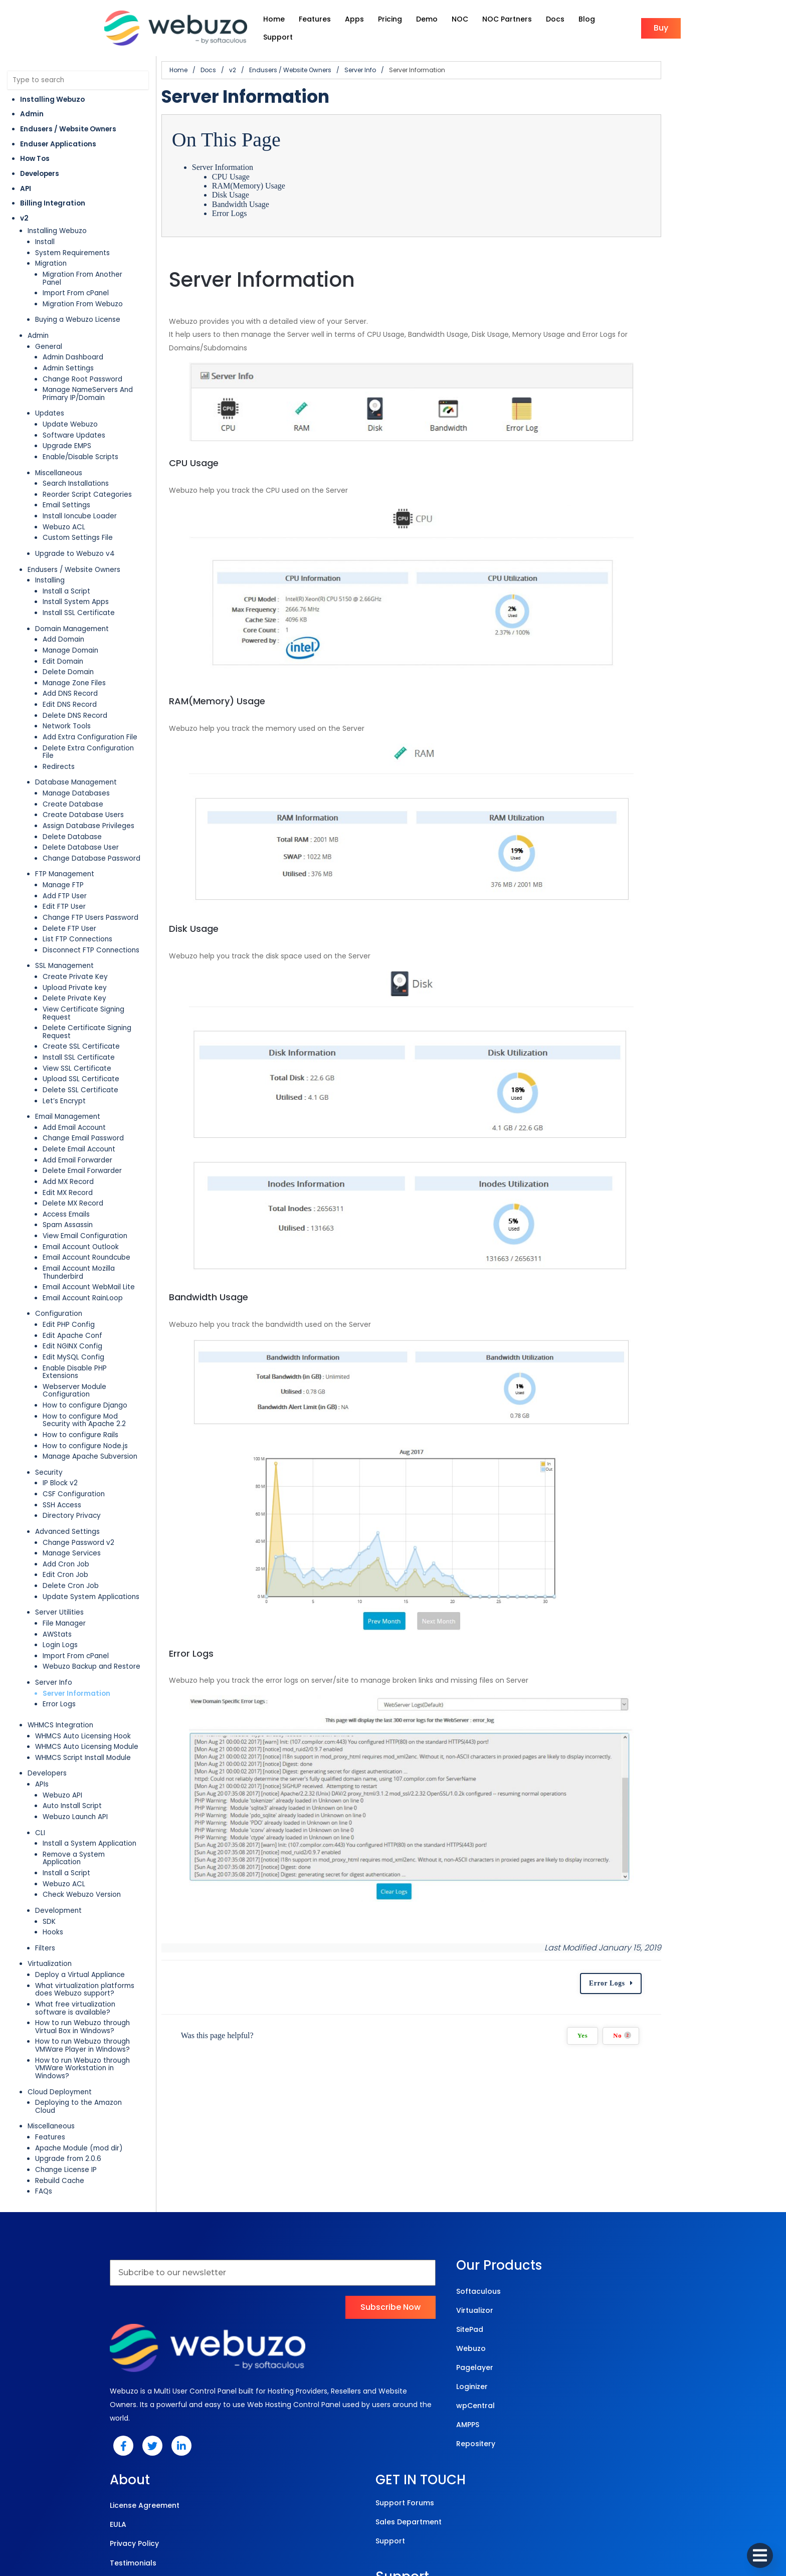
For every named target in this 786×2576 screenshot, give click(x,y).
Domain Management (72, 611)
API (25, 178)
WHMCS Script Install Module (83, 1693)
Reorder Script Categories (87, 477)
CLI (40, 1768)
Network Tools (67, 708)
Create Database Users (83, 790)
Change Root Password (82, 361)
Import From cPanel (76, 275)
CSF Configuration (74, 1429)
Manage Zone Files (74, 665)
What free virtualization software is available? (95, 1936)
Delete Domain (68, 654)
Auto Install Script (72, 1741)
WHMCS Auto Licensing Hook (83, 1671)
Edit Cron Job (65, 1510)
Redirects (59, 741)
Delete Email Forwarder (82, 1129)
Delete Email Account (79, 1108)
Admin (32, 104)
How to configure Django (85, 1340)
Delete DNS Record (75, 698)
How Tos (35, 149)
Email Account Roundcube (86, 1216)
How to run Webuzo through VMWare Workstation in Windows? (97, 1992)
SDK (49, 1849)
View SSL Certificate (77, 1027)
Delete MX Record (73, 1162)
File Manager (64, 1558)
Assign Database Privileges (88, 800)
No (742, 2214)
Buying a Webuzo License (77, 302)
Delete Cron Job (71, 1521)
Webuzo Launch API (75, 1752)
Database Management (76, 757)
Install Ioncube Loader (80, 498)
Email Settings (66, 487)
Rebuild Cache (59, 2092)
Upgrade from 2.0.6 (68, 2071)
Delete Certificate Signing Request (102, 995)
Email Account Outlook (81, 1206)
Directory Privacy (72, 1451)
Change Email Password (83, 1097)
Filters (45, 1875)
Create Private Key (75, 951)
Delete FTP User (69, 903)
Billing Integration (52, 194)
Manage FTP (63, 859)
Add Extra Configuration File (90, 719)
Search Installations (76, 466)
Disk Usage (276, 185)
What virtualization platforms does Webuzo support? (109, 1917)
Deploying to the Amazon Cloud (89, 2022)
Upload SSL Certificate (81, 1038)
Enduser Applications (58, 134)
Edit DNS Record (70, 687)
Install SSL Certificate (79, 595)
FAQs (43, 2103)
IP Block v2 (60, 1419)
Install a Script (66, 573)
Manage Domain (70, 633)
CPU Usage (277, 166)
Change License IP (66, 2081)
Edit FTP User (64, 881)
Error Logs (59, 1640)
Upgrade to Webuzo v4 (75, 536)
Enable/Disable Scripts (80, 439)
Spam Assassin (68, 1184)
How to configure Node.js (85, 1381)
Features (50, 2049)
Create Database (73, 778)
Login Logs (60, 1580)
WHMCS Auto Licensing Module (86, 1682)
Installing (50, 562)
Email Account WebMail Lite (89, 1238)
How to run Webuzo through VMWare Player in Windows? (109, 1973)
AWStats (57, 1569)
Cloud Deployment (60, 2012)
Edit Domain (63, 644)
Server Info (53, 1618)
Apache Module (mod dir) (79, 2060)
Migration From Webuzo (83, 286)
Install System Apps (76, 584)
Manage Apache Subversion (90, 1392)
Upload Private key (75, 962)
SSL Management (64, 940)
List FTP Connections (77, 914)
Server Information (76, 1629)
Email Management (67, 1075)
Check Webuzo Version (82, 1822)
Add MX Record (68, 1140)
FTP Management (64, 849)
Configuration (58, 1265)
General (48, 329)
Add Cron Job (66, 1499)
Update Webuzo (70, 407)
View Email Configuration (85, 1195)
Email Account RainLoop (83, 1249)
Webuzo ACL (64, 509)
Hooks (53, 1860)
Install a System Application (89, 1779)
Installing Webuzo (52, 89)
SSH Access (62, 1440)
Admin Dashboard (73, 339)
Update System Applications (91, 1532)
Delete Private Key (74, 973)
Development (58, 1838)
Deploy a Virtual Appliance (80, 1902)
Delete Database (72, 811)
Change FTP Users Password (90, 892)
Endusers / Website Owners (68, 119)
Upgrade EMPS (67, 428)
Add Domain (63, 622)
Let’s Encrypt (64, 1060)
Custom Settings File (78, 520)
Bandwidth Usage (286, 194)
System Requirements (72, 243)
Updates (49, 396)
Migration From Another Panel (93, 265)
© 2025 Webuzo (391, 2526)
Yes (702, 2214)
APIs (42, 1719)
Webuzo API (62, 1730)
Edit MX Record (68, 1151)
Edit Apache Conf (72, 1286)
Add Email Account (74, 1086)
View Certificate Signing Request (98, 983)
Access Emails (66, 1173)
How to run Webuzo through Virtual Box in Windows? (105, 1954)
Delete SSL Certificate (80, 1049)
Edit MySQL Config (73, 1308)
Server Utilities (59, 1548)
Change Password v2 (78, 1478)
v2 (24, 208)
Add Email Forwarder (77, 1119)
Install (45, 232)
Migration (51, 254)
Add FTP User (65, 870)
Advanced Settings (67, 1467)
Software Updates (74, 418)
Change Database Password (91, 833)
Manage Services (72, 1488)
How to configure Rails (80, 1370)
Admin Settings (68, 350)
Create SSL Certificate (81, 1006)
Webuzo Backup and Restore (91, 1602)
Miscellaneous (58, 455)
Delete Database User (81, 822)
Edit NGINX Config (72, 1297)
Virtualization (50, 1891)
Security (49, 1408)
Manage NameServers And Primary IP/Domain (101, 376)
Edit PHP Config (69, 1276)
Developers (39, 164)
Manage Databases (76, 767)
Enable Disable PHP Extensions (93, 1319)
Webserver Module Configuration (99, 1330)
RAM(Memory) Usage (294, 176)
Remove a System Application (94, 1790)
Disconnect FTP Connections (91, 924)
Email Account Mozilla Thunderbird (100, 1227)
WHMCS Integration (60, 1660)
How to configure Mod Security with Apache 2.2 (103, 1355)
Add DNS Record (70, 676)
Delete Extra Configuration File (95, 730)
